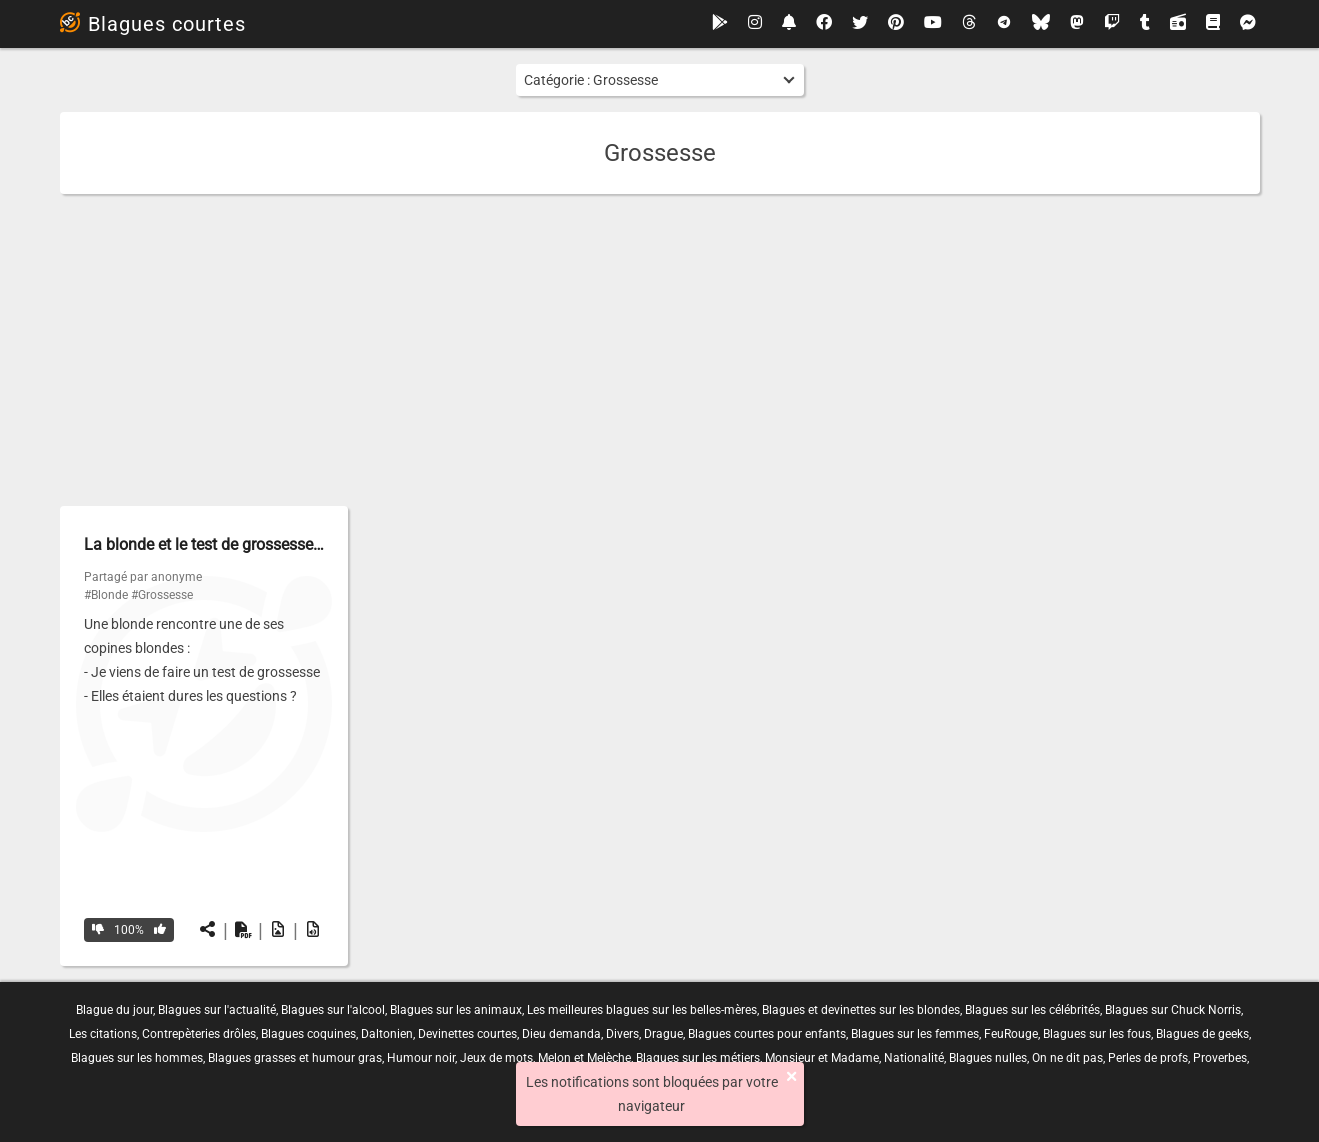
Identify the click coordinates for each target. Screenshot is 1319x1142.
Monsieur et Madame (822, 1058)
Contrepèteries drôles (199, 1034)
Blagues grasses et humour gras (295, 1058)
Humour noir (421, 1058)
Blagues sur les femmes (915, 1034)
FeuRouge (1011, 1034)
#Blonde (106, 595)
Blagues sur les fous (1097, 1034)
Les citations (103, 1034)
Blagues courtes (153, 24)
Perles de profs (1148, 1058)
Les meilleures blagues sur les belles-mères (642, 1010)
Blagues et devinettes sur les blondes (861, 1010)
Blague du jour (114, 1010)
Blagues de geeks (1202, 1034)
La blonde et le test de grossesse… (204, 544)
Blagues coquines (308, 1034)
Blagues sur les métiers (698, 1058)
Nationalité (914, 1058)
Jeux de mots (496, 1058)
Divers (622, 1034)
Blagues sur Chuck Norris (1173, 1010)
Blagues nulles (988, 1058)
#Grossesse (162, 595)
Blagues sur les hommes (137, 1058)
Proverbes (1220, 1058)
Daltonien (387, 1034)
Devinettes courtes (467, 1034)
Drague (663, 1034)
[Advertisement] (660, 350)
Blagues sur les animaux (456, 1010)
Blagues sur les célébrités (1032, 1010)
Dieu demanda (561, 1034)
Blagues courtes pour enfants (767, 1034)
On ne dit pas (1067, 1058)
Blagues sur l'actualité (217, 1010)
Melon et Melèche (584, 1058)
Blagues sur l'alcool (333, 1010)
